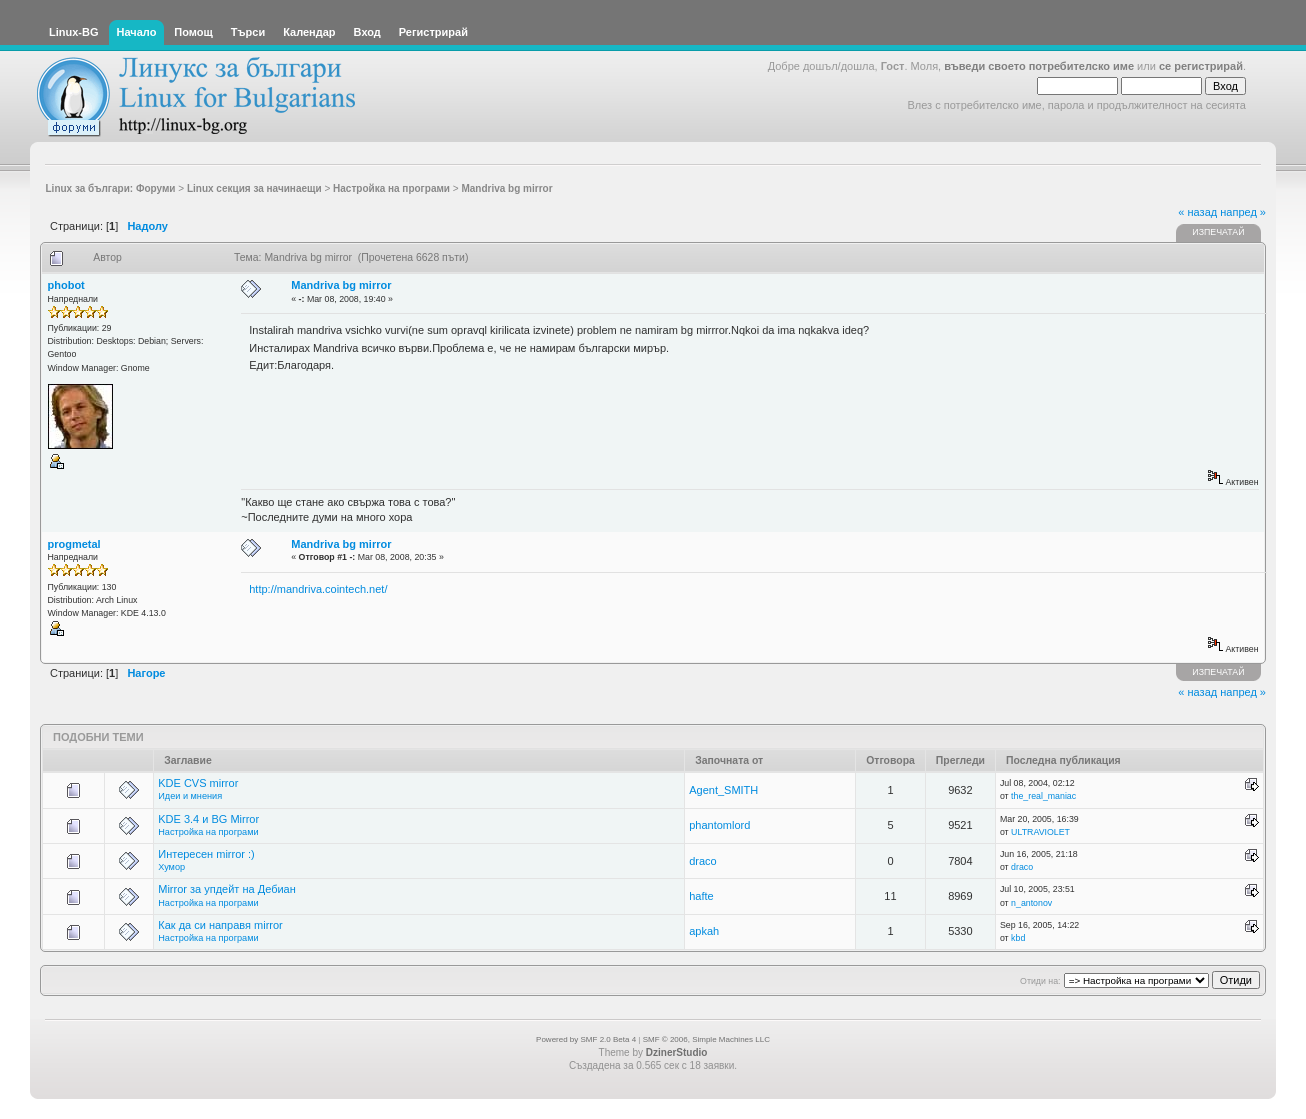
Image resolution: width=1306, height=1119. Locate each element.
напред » (1243, 212)
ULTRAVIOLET (1040, 832)
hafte (701, 896)
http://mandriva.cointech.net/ (318, 589)
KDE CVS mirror (198, 783)
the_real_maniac (1043, 796)
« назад (1197, 212)
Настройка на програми (208, 832)
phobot (66, 285)
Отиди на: (1040, 981)
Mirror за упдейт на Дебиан (227, 889)
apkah (704, 931)
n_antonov (1031, 903)
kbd (1018, 938)
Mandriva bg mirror (341, 285)
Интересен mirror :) (206, 854)
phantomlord (719, 825)
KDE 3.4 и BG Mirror (208, 819)
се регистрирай (1201, 66)
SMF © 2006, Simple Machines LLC (706, 1039)
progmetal (74, 544)
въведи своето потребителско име (1039, 66)
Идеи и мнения (190, 796)
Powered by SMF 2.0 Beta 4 (586, 1039)
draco (703, 861)
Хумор (171, 867)
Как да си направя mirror (220, 925)
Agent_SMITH (723, 790)
